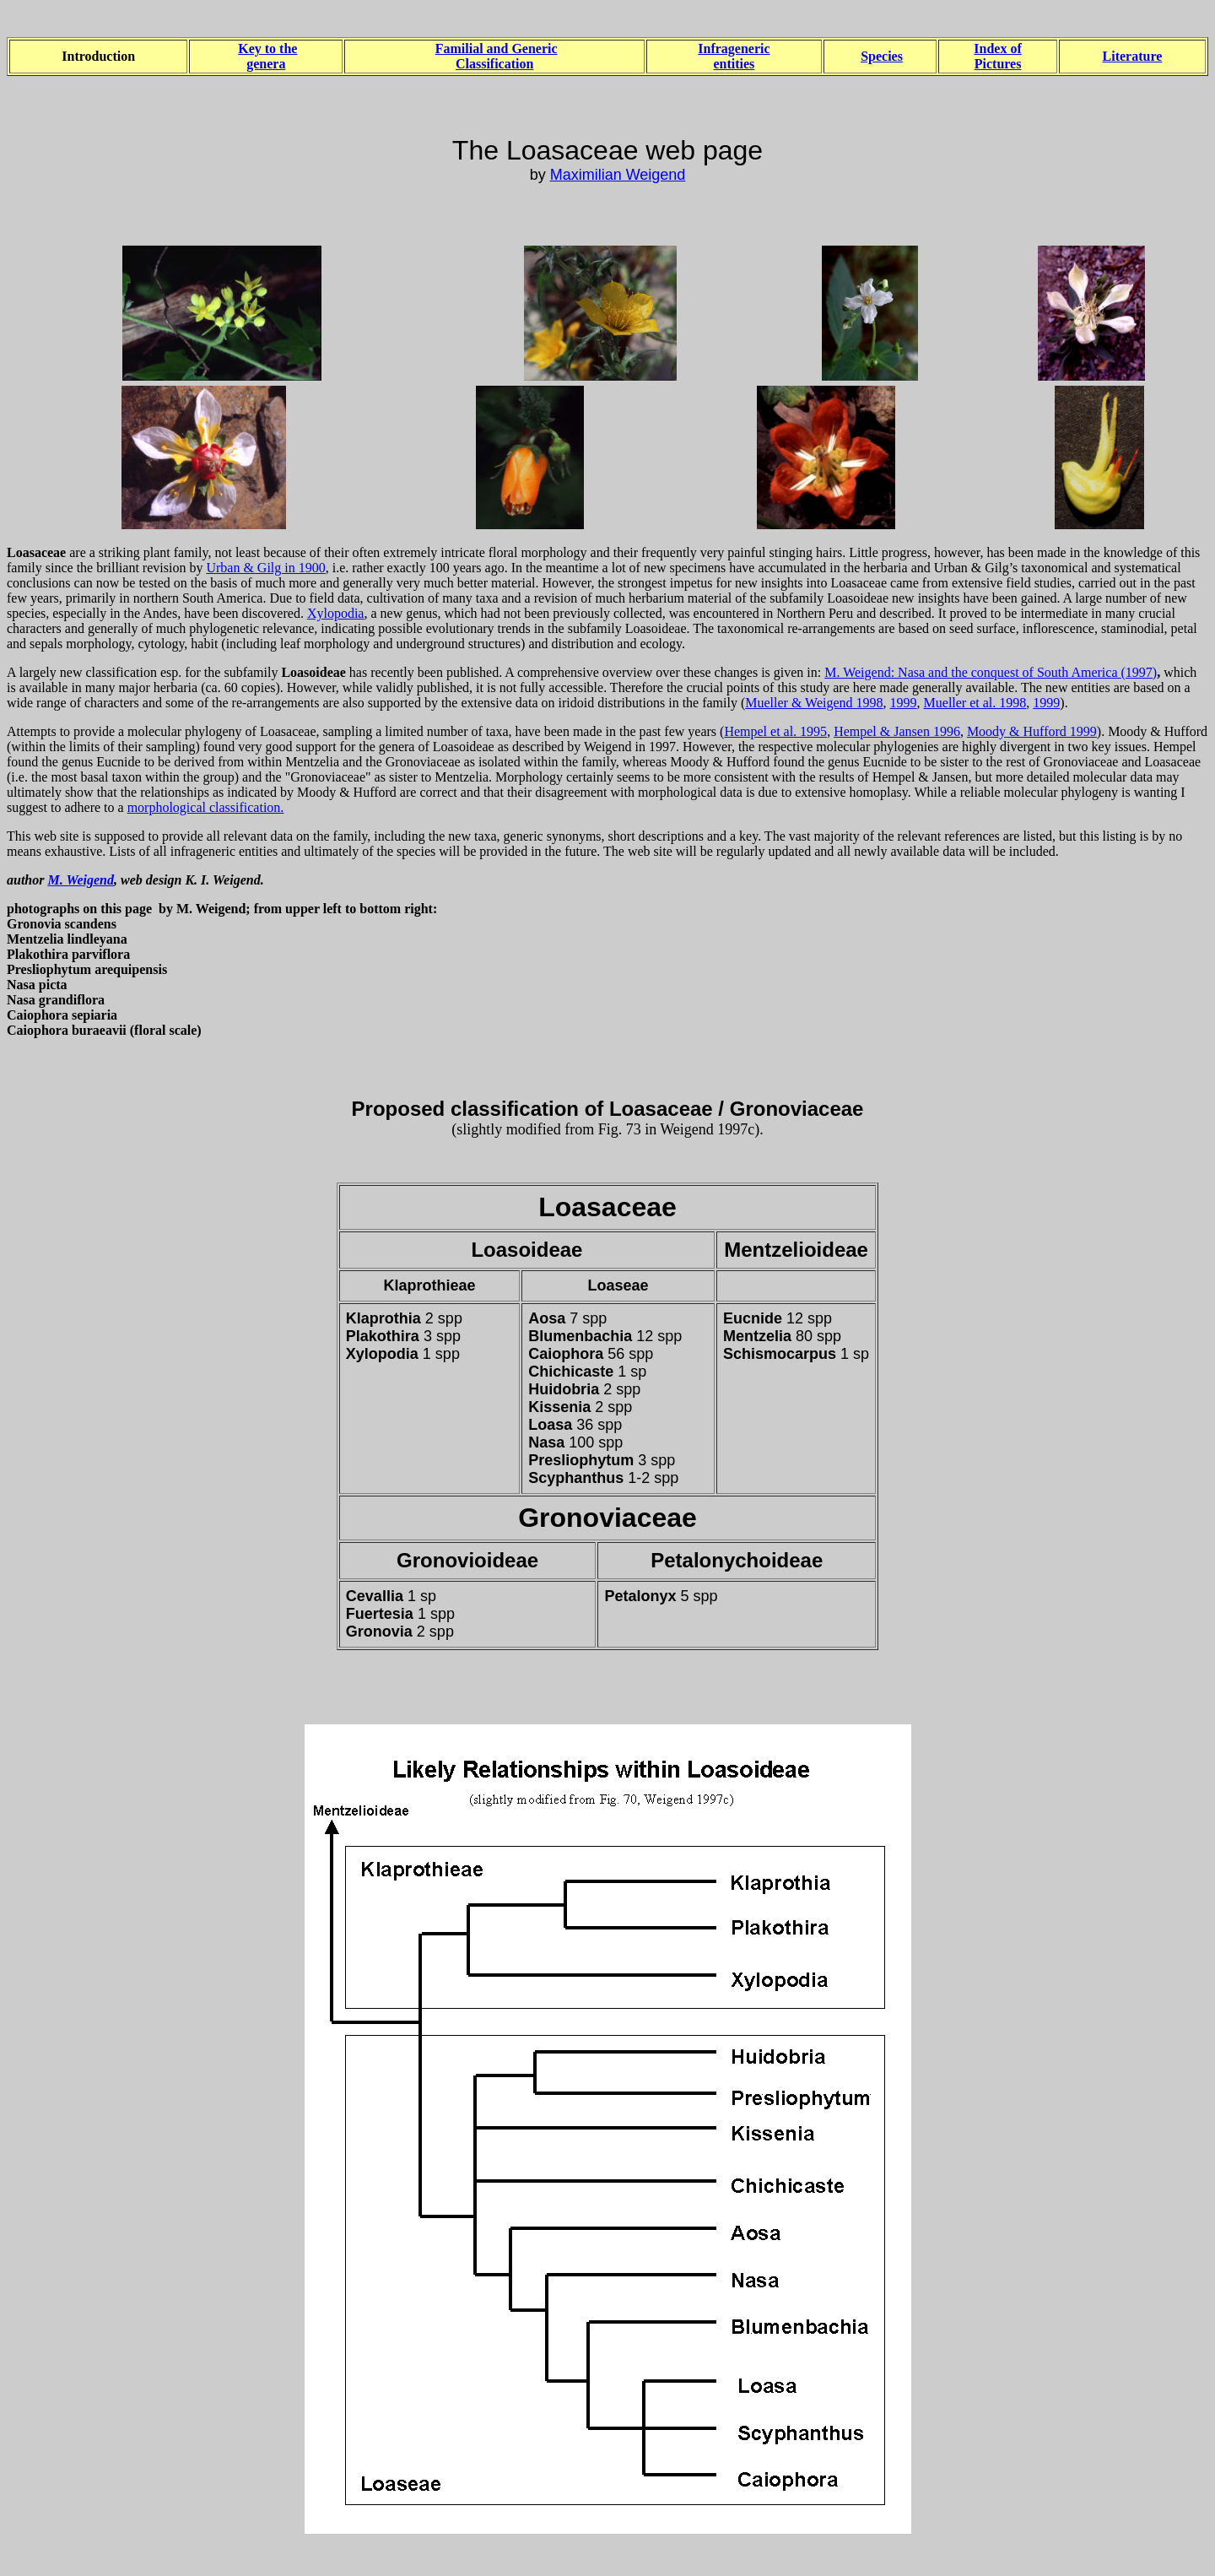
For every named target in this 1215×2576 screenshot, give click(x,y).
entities (733, 64)
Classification (494, 64)
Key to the (267, 48)
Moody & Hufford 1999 (1032, 731)
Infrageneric (734, 48)
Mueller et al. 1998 (975, 702)
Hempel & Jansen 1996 (897, 731)
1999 (903, 702)
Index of (997, 48)
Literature (1133, 56)
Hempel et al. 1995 (775, 731)
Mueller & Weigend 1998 (814, 702)
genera (265, 64)
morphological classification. (205, 807)
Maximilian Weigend (618, 174)
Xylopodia (335, 613)
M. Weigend (80, 880)
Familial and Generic (496, 48)
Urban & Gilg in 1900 (265, 567)
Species (882, 56)
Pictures (998, 64)
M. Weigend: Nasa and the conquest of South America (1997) (990, 672)
